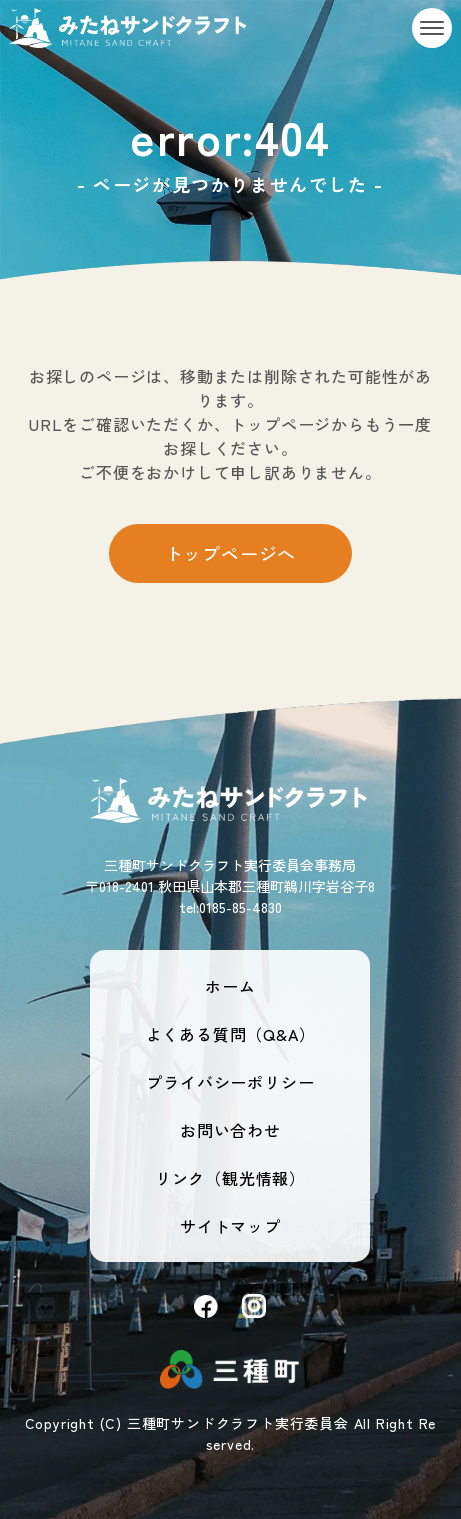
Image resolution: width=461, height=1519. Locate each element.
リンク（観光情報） (230, 1178)
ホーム (230, 986)
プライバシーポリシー (230, 1082)
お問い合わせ (230, 1130)
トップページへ (231, 553)
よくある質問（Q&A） (231, 1034)
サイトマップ (230, 1226)
